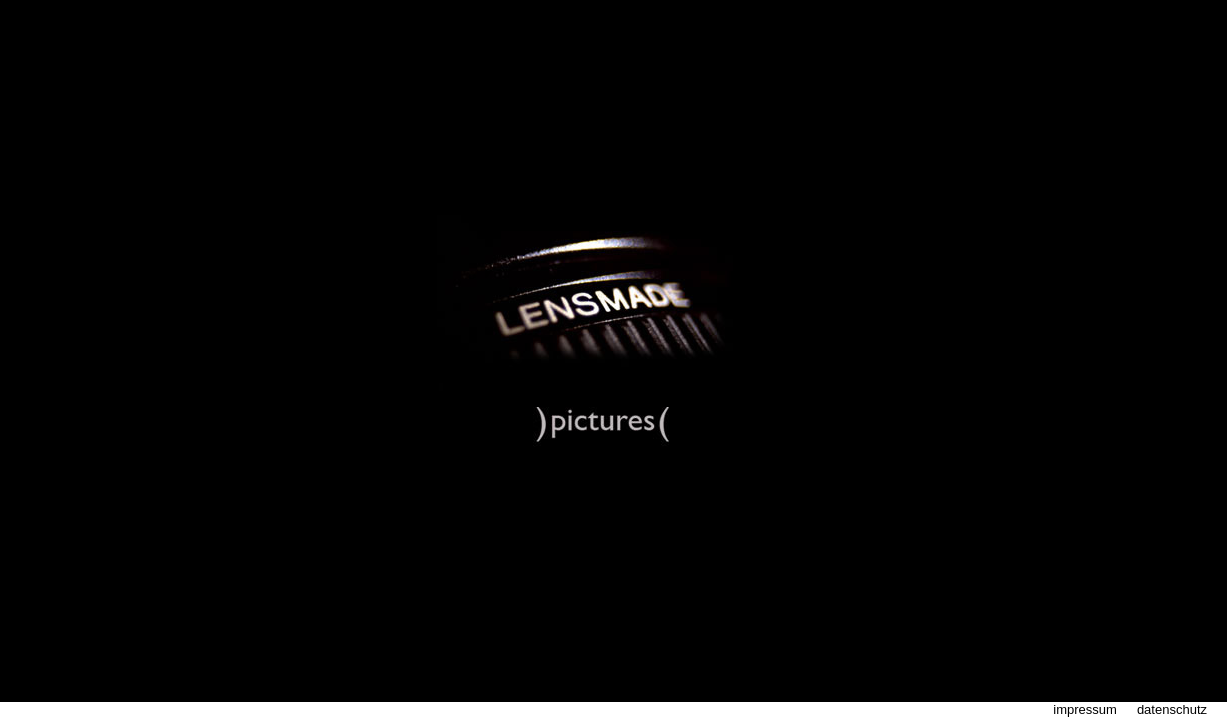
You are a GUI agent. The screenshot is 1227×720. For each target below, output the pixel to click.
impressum (1085, 709)
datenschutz (1172, 709)
